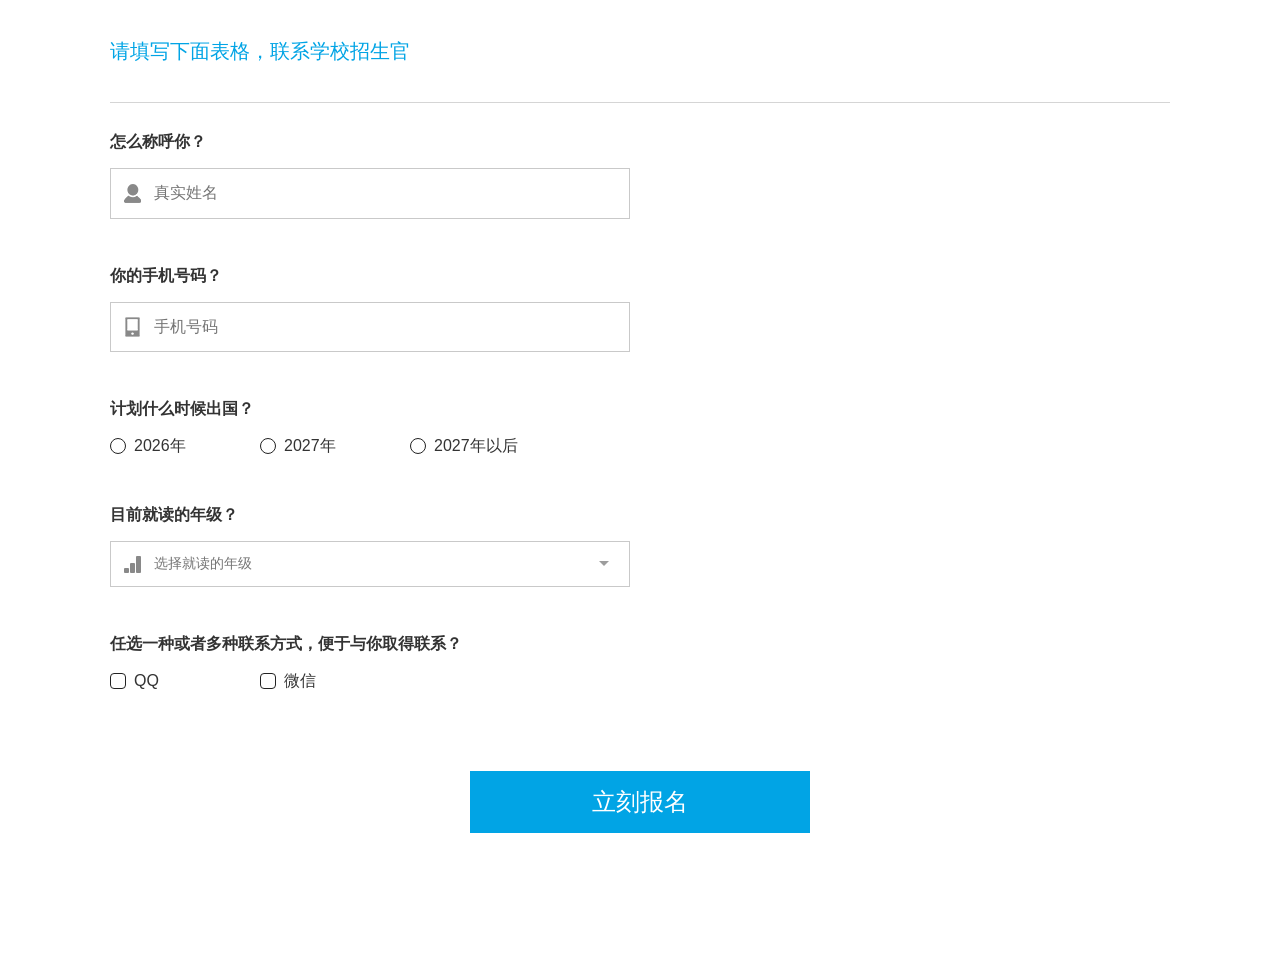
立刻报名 (640, 801)
